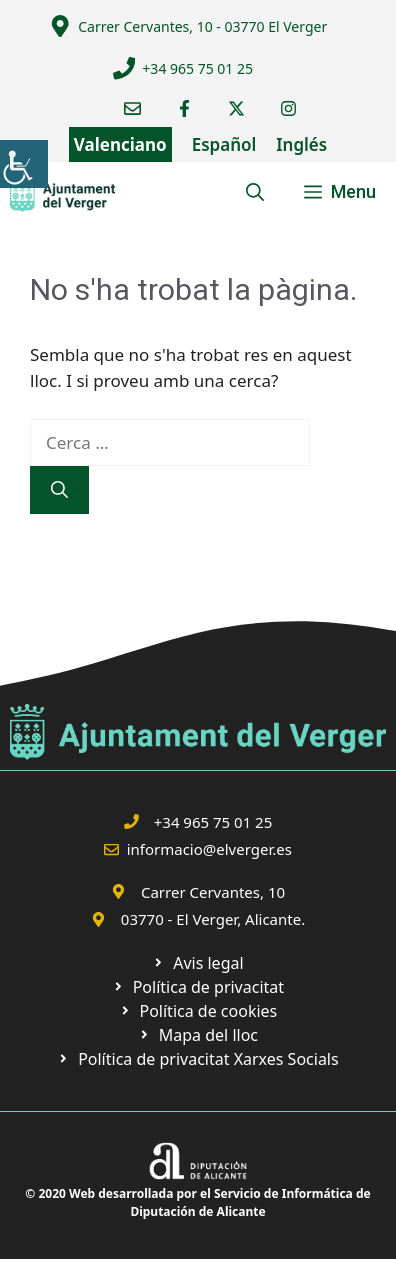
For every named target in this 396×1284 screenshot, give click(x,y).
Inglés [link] (301, 144)
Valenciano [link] (120, 144)
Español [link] (224, 144)
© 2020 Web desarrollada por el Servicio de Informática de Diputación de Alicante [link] (197, 1202)
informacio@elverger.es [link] (209, 849)
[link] (24, 164)
